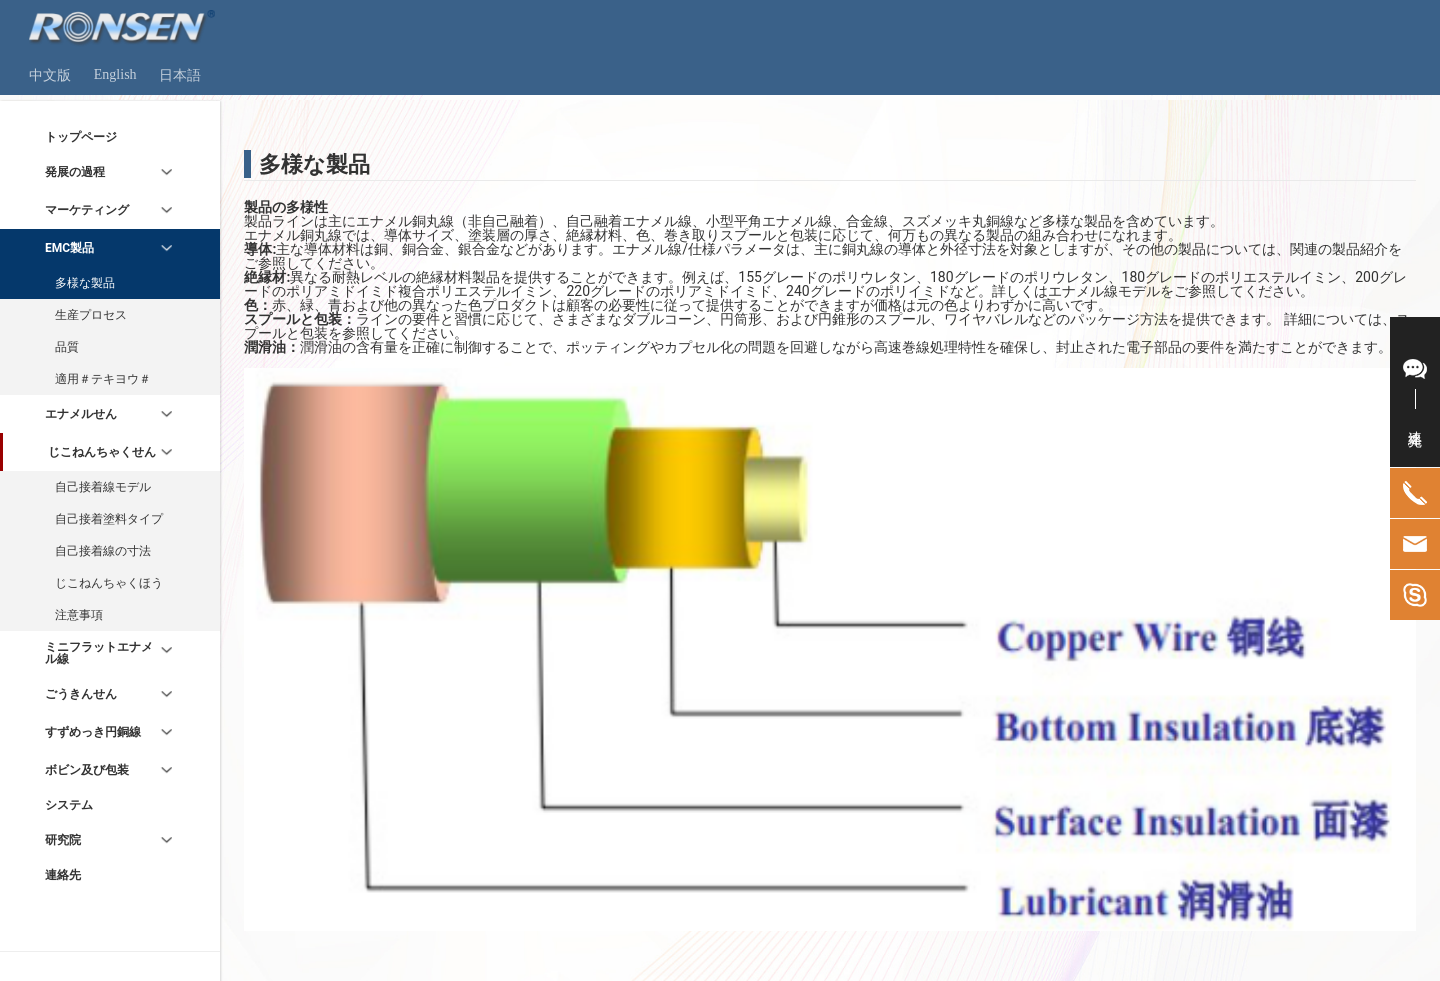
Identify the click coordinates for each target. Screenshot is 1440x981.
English (115, 74)
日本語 (180, 75)
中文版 (50, 75)
